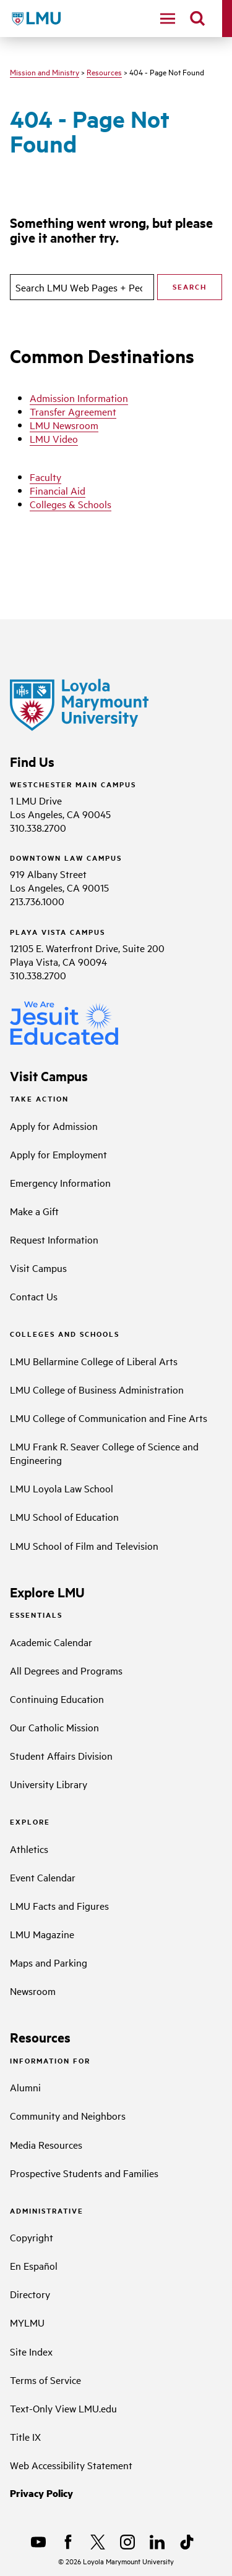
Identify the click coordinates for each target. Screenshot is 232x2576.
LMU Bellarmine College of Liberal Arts (94, 1361)
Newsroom (33, 1990)
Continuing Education (57, 1698)
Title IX (25, 2436)
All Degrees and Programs (66, 1670)
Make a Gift (34, 1211)
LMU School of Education (64, 1516)
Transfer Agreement (73, 411)
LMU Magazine (42, 1934)
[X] (98, 2542)
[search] (197, 18)
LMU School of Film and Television (84, 1545)
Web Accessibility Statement (71, 2465)
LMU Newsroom (64, 425)
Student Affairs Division (61, 1755)
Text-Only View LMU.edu (63, 2408)
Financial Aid (57, 490)
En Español (34, 2265)
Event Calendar (42, 1877)
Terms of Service (45, 2379)
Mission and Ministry (44, 71)
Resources (104, 71)
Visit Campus (38, 1267)
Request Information (54, 1239)
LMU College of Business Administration (97, 1389)
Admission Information (79, 397)
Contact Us (34, 1296)
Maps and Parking (48, 1962)
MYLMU (27, 2322)
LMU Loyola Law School (61, 1488)
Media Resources (46, 2144)
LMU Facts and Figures (59, 1905)
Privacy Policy (41, 2493)
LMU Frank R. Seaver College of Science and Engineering (104, 1452)
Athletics (29, 1848)
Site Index (31, 2351)
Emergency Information (60, 1182)
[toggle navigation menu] (168, 18)
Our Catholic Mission (54, 1727)
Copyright (31, 2237)
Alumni (25, 2087)
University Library (48, 1784)
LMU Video (54, 438)
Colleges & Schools (70, 504)
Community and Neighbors (68, 2115)
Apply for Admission (54, 1125)
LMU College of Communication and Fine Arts (108, 1417)
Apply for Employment (58, 1154)
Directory (30, 2294)
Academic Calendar (51, 1642)
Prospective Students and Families (84, 2173)
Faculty (45, 476)
